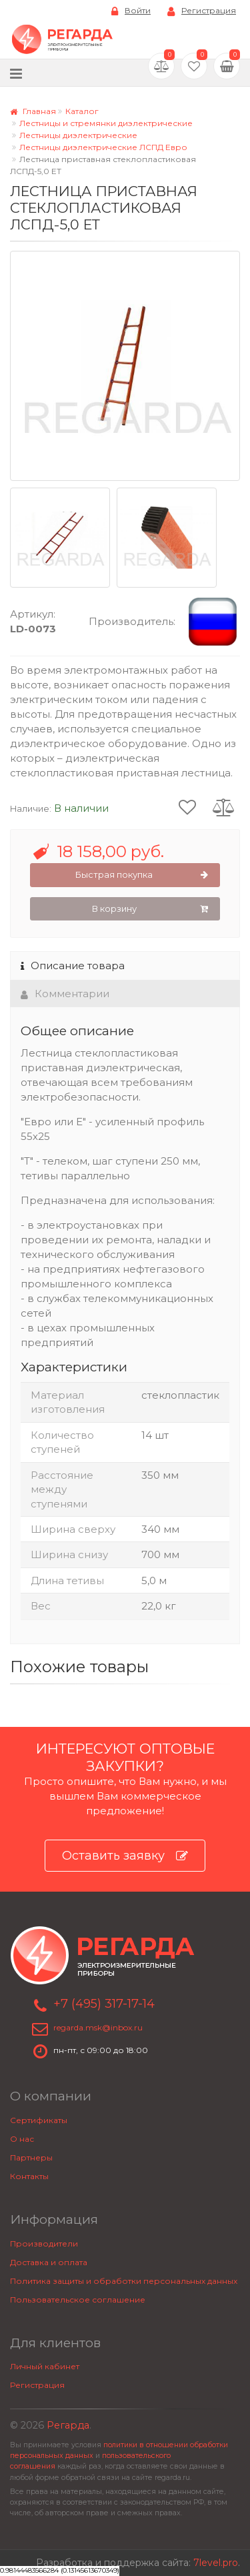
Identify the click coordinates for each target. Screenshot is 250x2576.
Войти (131, 11)
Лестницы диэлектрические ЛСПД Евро (103, 147)
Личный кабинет (44, 2366)
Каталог (82, 111)
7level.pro (215, 2563)
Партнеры (31, 2157)
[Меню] (16, 73)
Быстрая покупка (141, 875)
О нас (22, 2139)
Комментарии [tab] (65, 993)
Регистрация (201, 11)
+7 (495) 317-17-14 (104, 2003)
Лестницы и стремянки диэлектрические (106, 123)
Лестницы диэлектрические (78, 135)
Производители (44, 2243)
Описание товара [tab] (73, 965)
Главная (33, 111)
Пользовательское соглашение (77, 2300)
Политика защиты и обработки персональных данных (123, 2281)
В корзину (150, 909)
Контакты (29, 2176)
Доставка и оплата (48, 2262)
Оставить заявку (125, 1856)
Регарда (68, 2425)
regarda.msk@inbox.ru (98, 2027)
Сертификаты (38, 2120)
